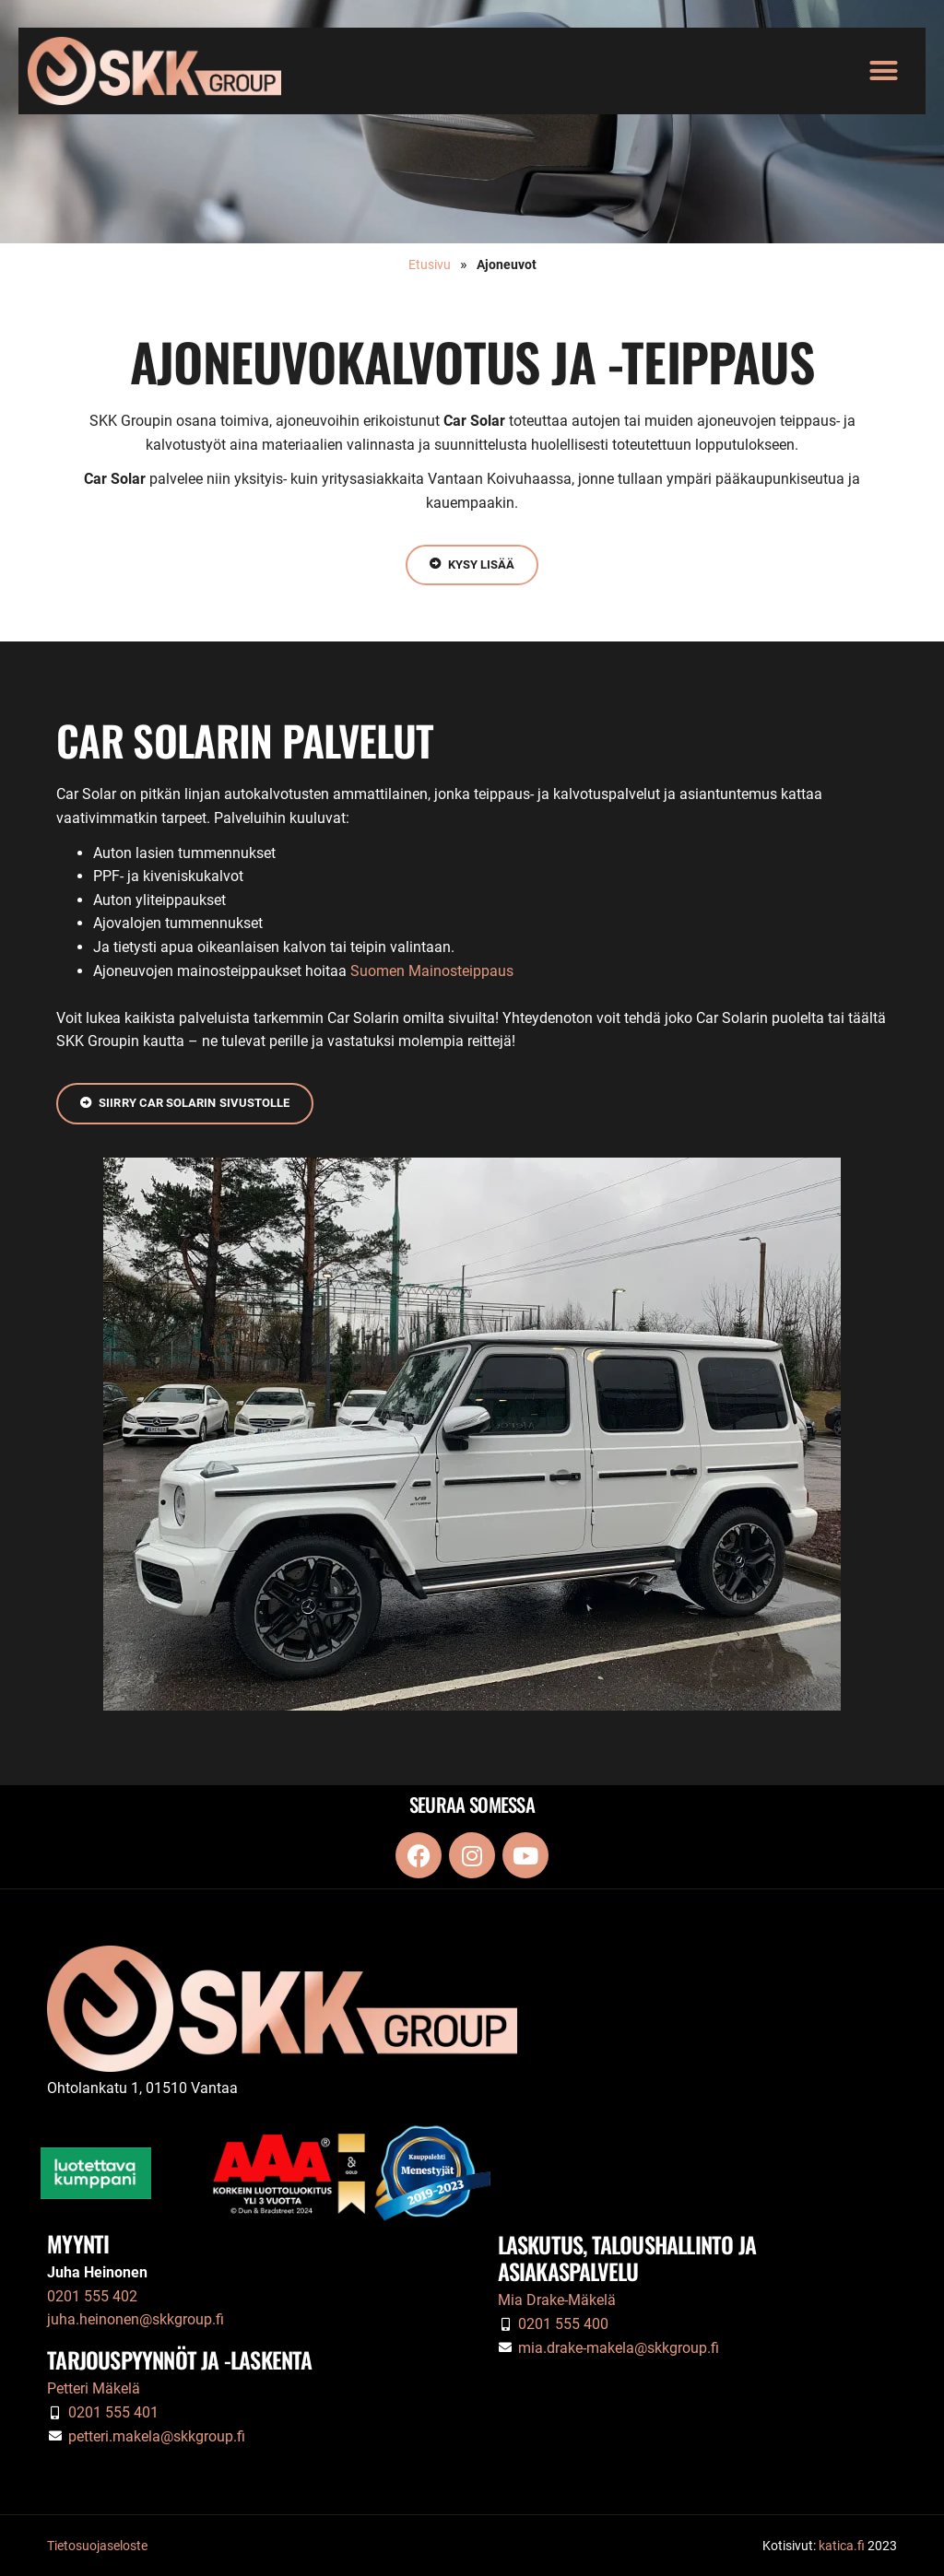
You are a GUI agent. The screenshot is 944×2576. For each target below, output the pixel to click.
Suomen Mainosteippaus (431, 971)
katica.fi (842, 2545)
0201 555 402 (92, 2296)
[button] (884, 71)
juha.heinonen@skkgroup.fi (135, 2320)
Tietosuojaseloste (97, 2545)
